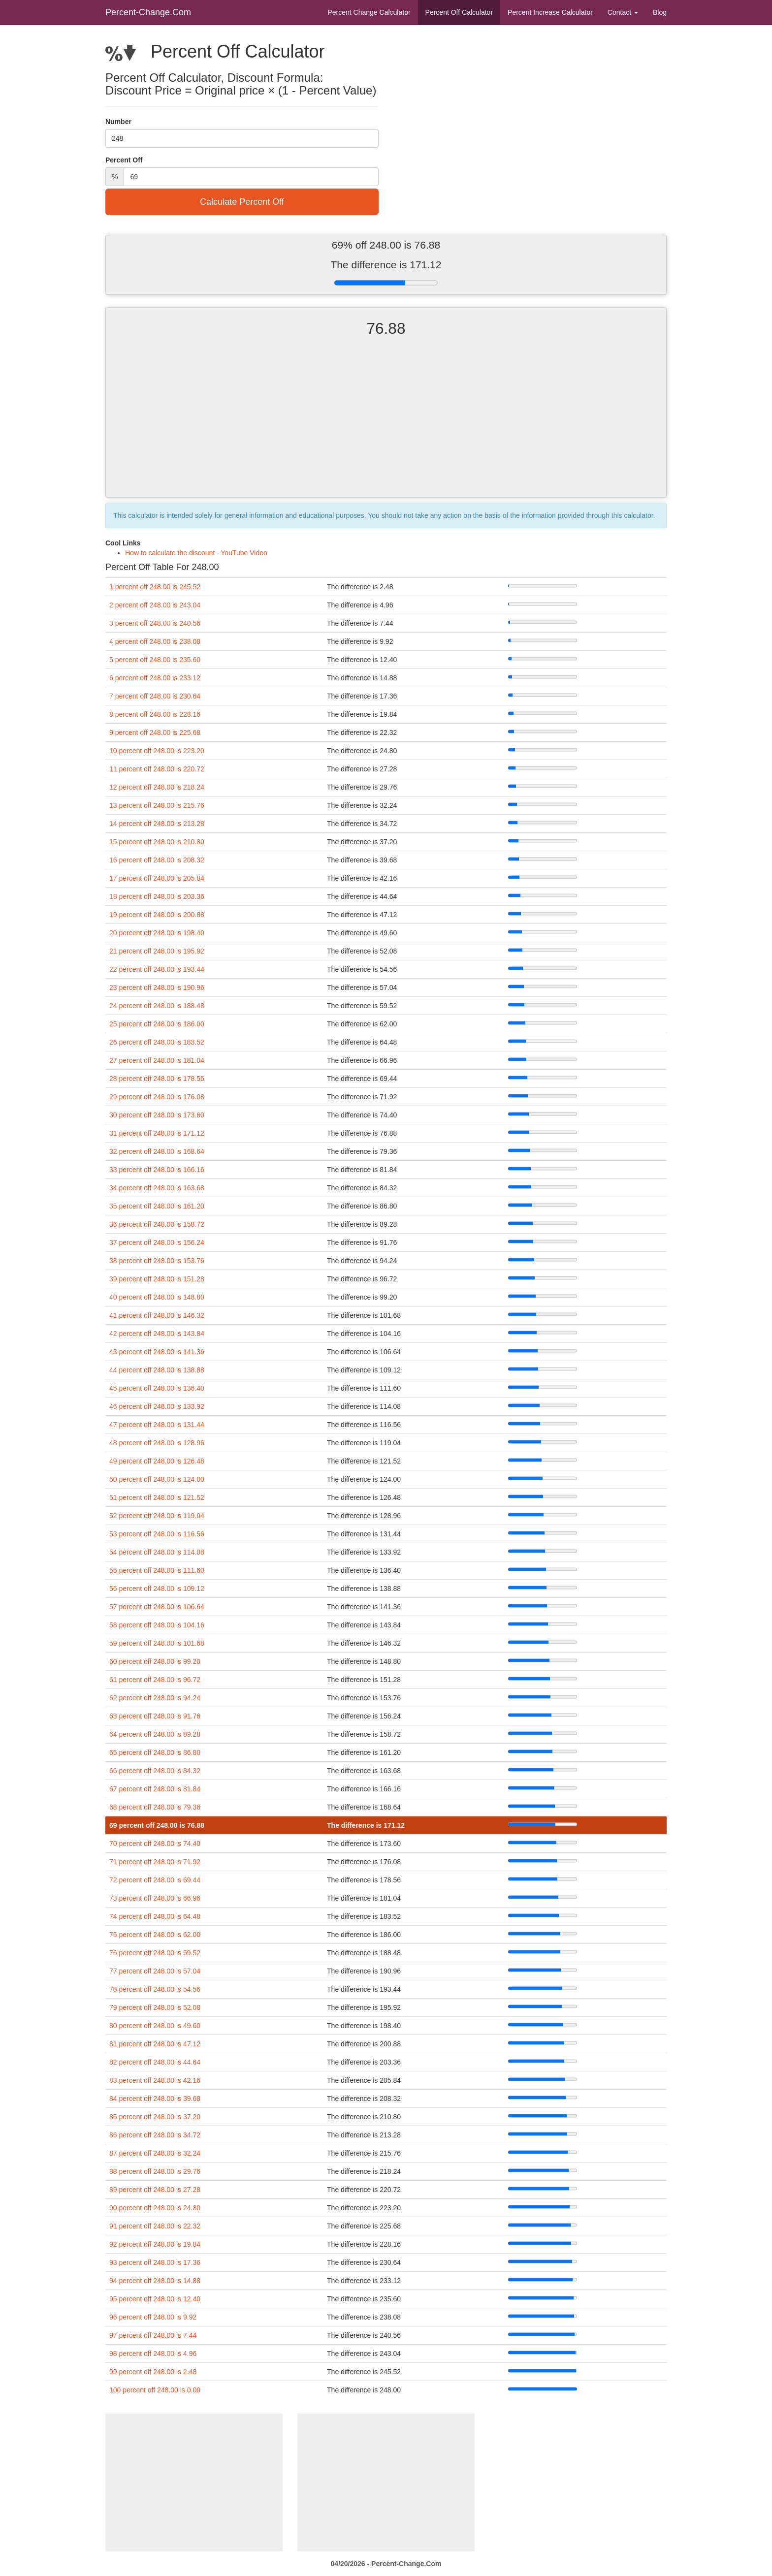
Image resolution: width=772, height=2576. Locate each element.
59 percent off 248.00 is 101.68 (156, 1643)
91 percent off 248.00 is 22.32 (154, 2226)
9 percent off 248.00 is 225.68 (154, 732)
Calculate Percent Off (242, 202)
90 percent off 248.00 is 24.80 (154, 2208)
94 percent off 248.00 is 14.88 (154, 2281)
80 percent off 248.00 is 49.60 (154, 2026)
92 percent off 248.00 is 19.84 (154, 2244)
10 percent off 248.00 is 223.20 (156, 751)
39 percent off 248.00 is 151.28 (156, 1279)
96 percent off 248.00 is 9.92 (152, 2317)
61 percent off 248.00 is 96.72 (154, 1680)
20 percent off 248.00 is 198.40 (156, 933)
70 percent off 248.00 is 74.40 (154, 1843)
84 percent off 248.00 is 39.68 (154, 2098)
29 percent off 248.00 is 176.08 (156, 1097)
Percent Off (459, 12)
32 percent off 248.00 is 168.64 (156, 1151)
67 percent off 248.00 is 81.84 (154, 1789)
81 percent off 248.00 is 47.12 (154, 2044)
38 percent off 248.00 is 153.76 (156, 1261)
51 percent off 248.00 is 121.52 (156, 1497)
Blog (660, 12)
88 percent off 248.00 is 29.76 (154, 2171)
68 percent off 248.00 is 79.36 (154, 1807)
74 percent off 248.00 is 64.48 (154, 1916)
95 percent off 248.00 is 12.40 (154, 2299)
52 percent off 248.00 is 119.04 (156, 1516)
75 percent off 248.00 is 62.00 (154, 1935)
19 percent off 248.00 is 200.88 (156, 915)
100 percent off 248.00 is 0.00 (154, 2390)
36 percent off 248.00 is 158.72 (156, 1224)
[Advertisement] (386, 426)
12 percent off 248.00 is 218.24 (156, 787)
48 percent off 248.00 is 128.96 (156, 1443)
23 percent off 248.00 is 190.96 (156, 987)
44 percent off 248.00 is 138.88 (156, 1370)
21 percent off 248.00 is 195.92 (156, 951)
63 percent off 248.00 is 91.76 (154, 1716)
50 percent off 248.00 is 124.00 (156, 1479)
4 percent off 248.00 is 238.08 (154, 641)
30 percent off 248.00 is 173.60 (156, 1115)
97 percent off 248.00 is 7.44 (152, 2335)
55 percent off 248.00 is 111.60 (156, 1570)
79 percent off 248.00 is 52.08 (154, 2007)
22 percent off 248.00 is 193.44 (156, 969)
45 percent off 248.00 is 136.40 (156, 1388)
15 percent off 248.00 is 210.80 (156, 842)
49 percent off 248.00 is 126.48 (156, 1461)
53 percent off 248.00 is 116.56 (156, 1534)
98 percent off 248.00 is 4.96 (152, 2353)
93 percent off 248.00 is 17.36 (154, 2262)
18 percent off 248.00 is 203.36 (156, 896)
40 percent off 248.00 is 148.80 (156, 1297)
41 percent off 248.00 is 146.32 (156, 1315)
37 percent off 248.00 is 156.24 (156, 1242)
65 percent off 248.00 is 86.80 (154, 1752)
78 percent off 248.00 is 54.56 (154, 1989)
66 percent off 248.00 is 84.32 (154, 1771)
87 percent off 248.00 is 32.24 (154, 2153)
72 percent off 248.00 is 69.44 (154, 1880)
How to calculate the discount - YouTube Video (196, 553)
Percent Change (368, 12)
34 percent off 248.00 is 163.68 (156, 1188)
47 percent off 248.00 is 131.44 (156, 1425)
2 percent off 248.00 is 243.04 (154, 605)
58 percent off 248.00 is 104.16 (156, 1625)
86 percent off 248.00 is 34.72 (154, 2135)
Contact (623, 12)
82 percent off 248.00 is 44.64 (154, 2062)
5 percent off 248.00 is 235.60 (154, 660)
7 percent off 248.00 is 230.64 (154, 696)
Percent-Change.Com (148, 12)
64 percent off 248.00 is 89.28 (154, 1734)
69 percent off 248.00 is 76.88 (156, 1825)
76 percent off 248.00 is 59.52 (154, 1953)
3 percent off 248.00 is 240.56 (154, 623)
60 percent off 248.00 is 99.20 (154, 1661)
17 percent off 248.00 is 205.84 (156, 878)
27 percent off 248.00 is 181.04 (156, 1060)
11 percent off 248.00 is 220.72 (156, 769)
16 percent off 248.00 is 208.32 (156, 860)
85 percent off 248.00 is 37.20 (154, 2117)
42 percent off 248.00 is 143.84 (156, 1333)
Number (118, 122)
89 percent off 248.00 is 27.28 (154, 2190)
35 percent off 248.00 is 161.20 (156, 1206)
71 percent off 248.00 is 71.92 (154, 1862)
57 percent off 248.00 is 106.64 (156, 1607)
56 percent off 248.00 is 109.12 (156, 1588)
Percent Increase (550, 12)
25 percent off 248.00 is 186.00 (156, 1024)
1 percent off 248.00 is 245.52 (154, 587)
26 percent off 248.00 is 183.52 (156, 1042)
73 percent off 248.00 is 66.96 (154, 1898)
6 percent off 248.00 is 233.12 (154, 678)
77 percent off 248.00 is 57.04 (154, 1971)
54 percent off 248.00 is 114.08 (156, 1552)
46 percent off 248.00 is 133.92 (156, 1406)
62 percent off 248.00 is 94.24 (154, 1698)
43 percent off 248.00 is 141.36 (156, 1352)
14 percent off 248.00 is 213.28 (156, 823)
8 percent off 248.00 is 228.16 (154, 714)
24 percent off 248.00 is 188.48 (156, 1006)
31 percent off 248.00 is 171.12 (156, 1133)
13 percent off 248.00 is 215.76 (156, 805)
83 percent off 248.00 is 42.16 (154, 2080)
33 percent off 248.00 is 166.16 (156, 1170)
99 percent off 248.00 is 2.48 (152, 2372)
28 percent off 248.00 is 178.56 (156, 1078)
